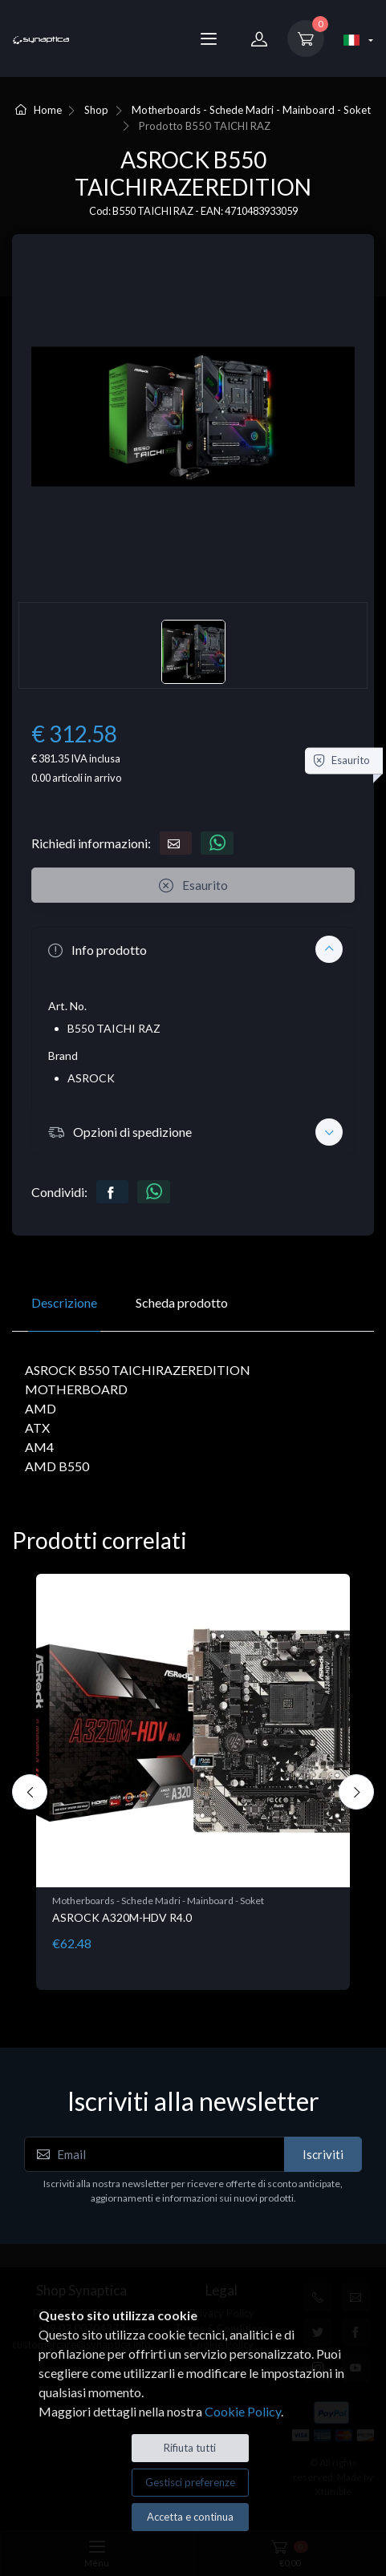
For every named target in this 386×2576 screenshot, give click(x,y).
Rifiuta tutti (190, 2447)
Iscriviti (323, 2154)
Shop (96, 109)
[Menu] (209, 38)
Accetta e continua (190, 2516)
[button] (193, 949)
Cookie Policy (243, 2411)
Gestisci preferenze (190, 2482)
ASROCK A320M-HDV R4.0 (122, 1917)
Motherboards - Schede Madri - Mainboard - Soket (251, 109)
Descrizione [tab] (64, 1302)
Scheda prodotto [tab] (182, 1302)
